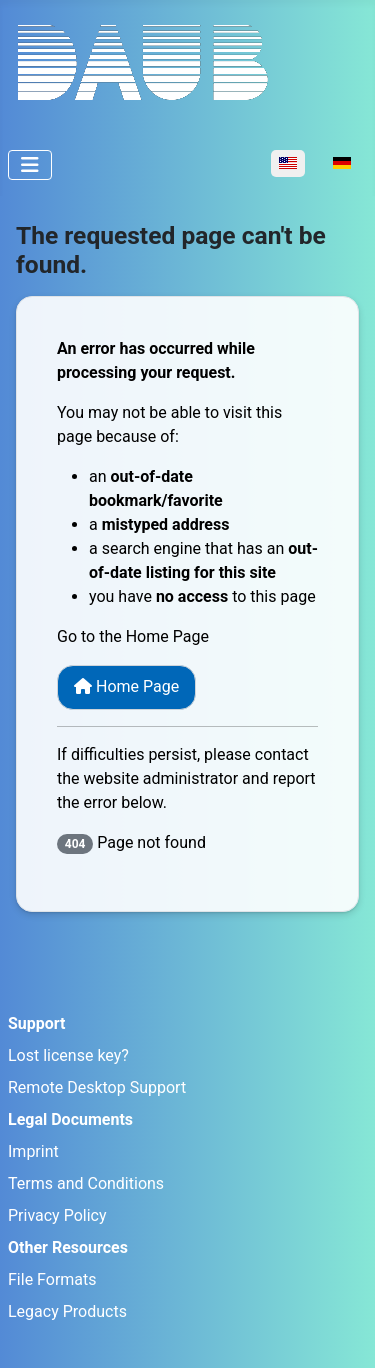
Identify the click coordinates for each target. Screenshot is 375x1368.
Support (37, 1023)
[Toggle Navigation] (30, 165)
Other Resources (68, 1247)
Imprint (33, 1151)
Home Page (126, 686)
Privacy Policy (57, 1215)
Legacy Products (67, 1311)
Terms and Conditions (86, 1183)
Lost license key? (68, 1055)
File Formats (52, 1279)
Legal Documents (70, 1119)
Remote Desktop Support (97, 1087)
